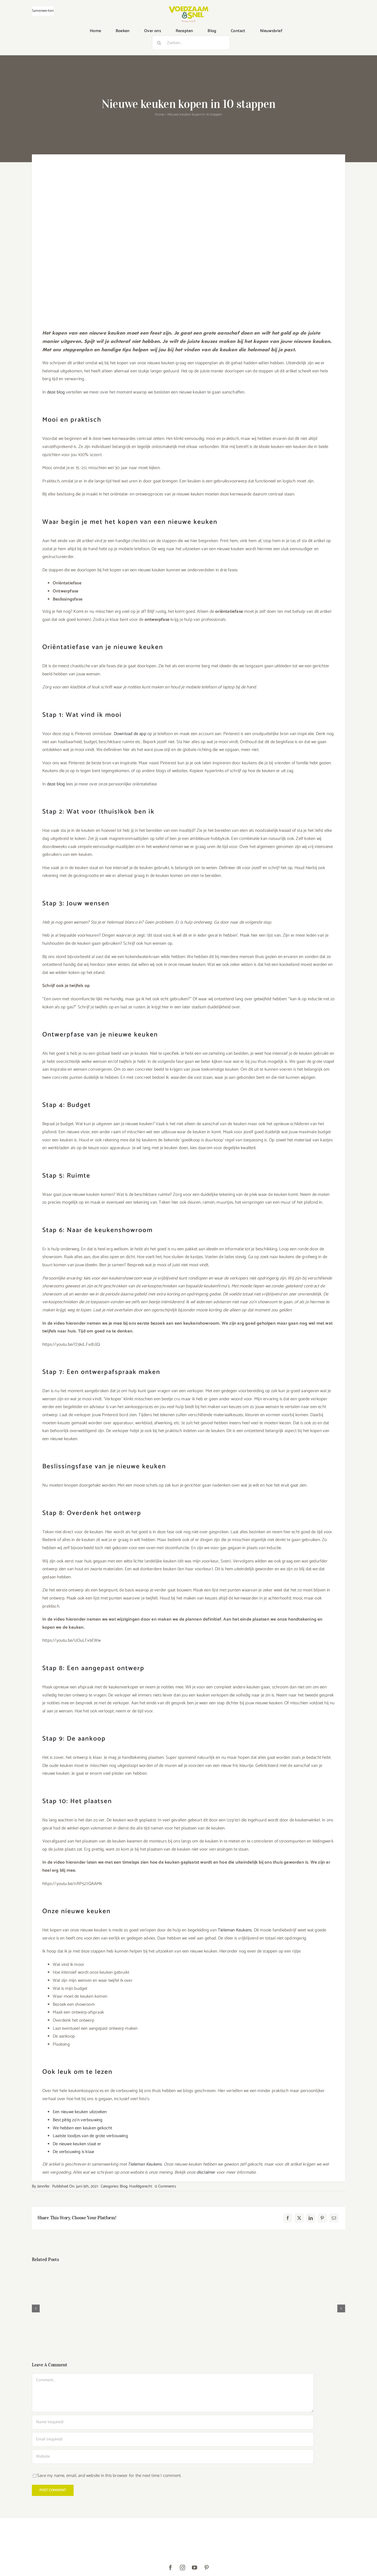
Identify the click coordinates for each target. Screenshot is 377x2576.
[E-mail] (334, 2218)
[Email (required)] (173, 2439)
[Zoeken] (159, 42)
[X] (299, 2218)
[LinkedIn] (310, 2218)
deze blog (56, 392)
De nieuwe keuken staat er (77, 2144)
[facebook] (170, 2567)
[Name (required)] (173, 2422)
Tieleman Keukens (235, 1930)
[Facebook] (287, 2218)
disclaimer (206, 2172)
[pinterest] (206, 2567)
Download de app (130, 733)
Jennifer (43, 2186)
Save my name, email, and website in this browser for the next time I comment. (109, 2475)
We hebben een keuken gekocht (82, 2128)
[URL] (173, 2456)
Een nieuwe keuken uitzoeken (80, 2112)
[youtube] (194, 2567)
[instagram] (182, 2567)
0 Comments (165, 2186)
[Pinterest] (322, 2218)
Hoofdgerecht (140, 2186)
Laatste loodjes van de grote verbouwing (90, 2135)
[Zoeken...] (191, 42)
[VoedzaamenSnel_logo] (188, 8)
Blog (123, 2186)
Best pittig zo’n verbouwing (77, 2120)
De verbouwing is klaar (74, 2151)
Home (159, 115)
